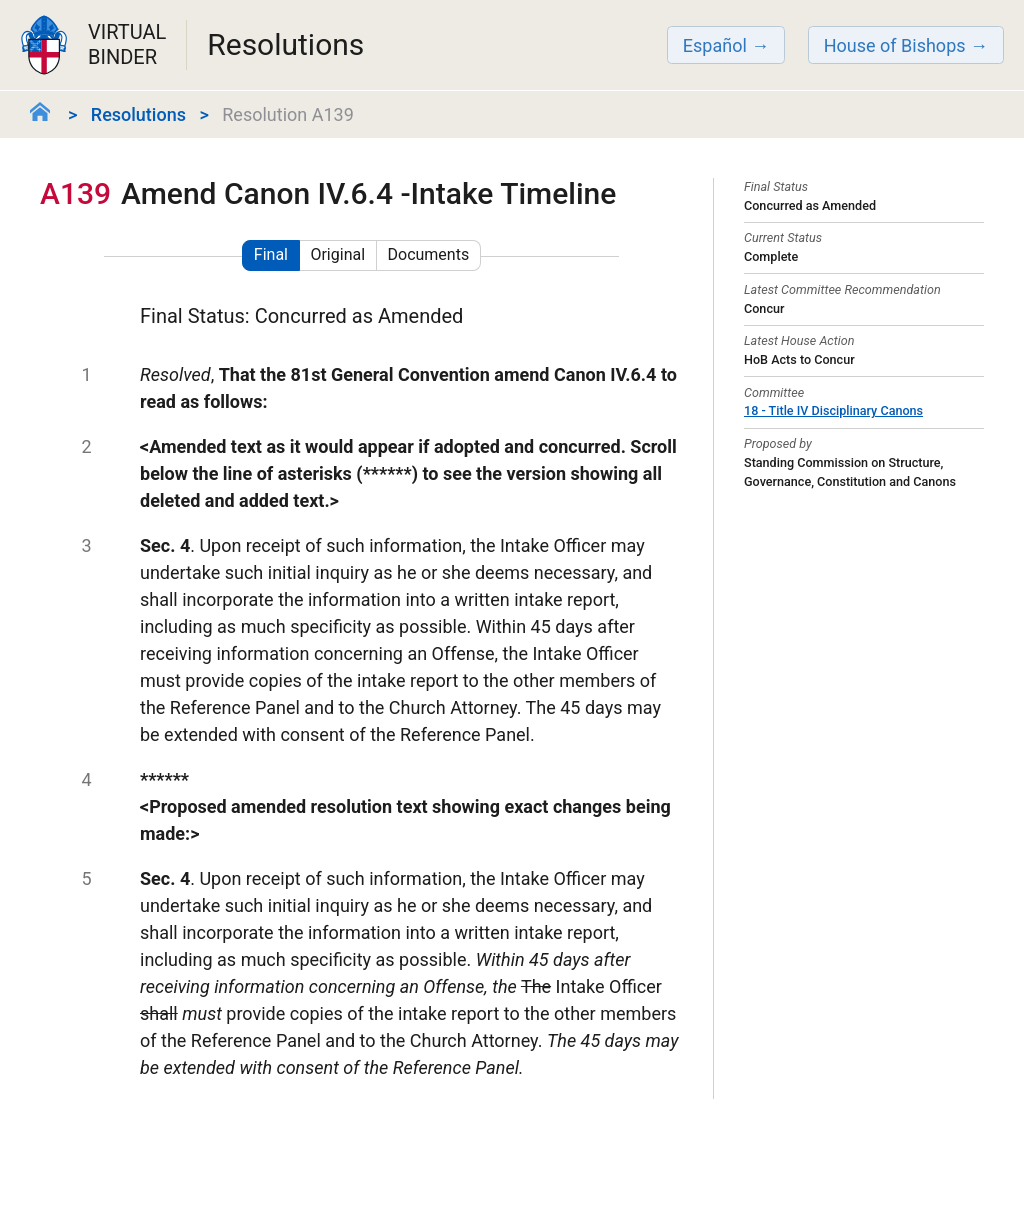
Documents (429, 254)
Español (715, 45)
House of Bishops (895, 45)
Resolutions (138, 114)
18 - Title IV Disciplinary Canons (833, 410)
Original (337, 254)
